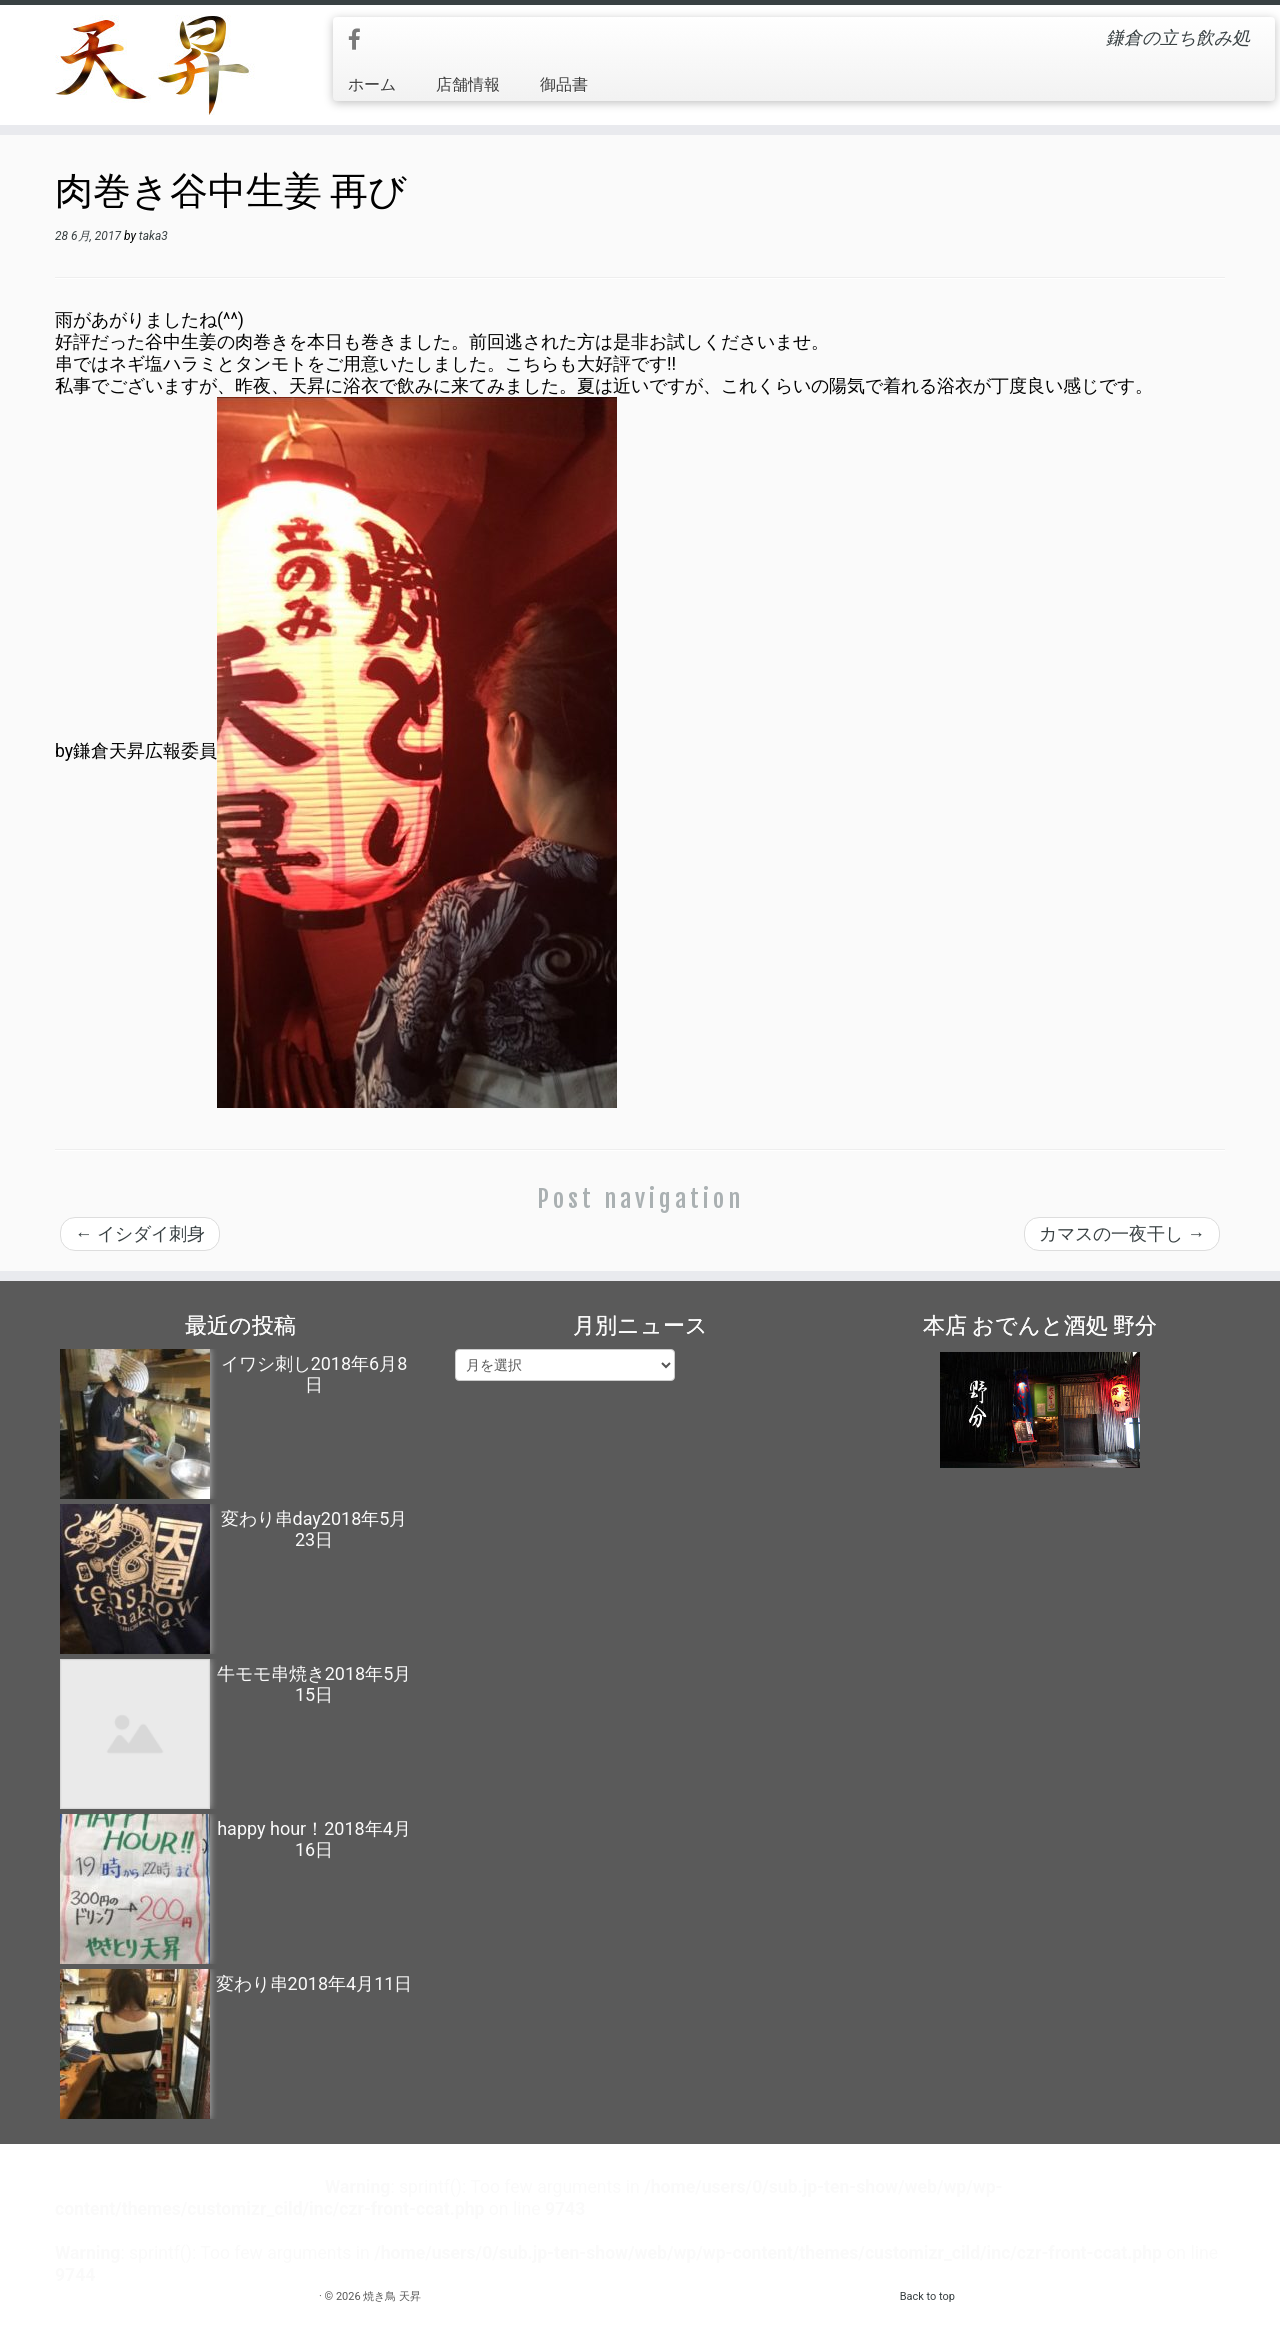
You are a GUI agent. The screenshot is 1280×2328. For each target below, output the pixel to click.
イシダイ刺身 (140, 1234)
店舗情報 (468, 84)
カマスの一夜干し (1122, 1234)
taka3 (153, 236)
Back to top (927, 2296)
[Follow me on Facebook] (361, 40)
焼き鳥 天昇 (392, 2296)
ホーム (372, 84)
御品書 (564, 84)
